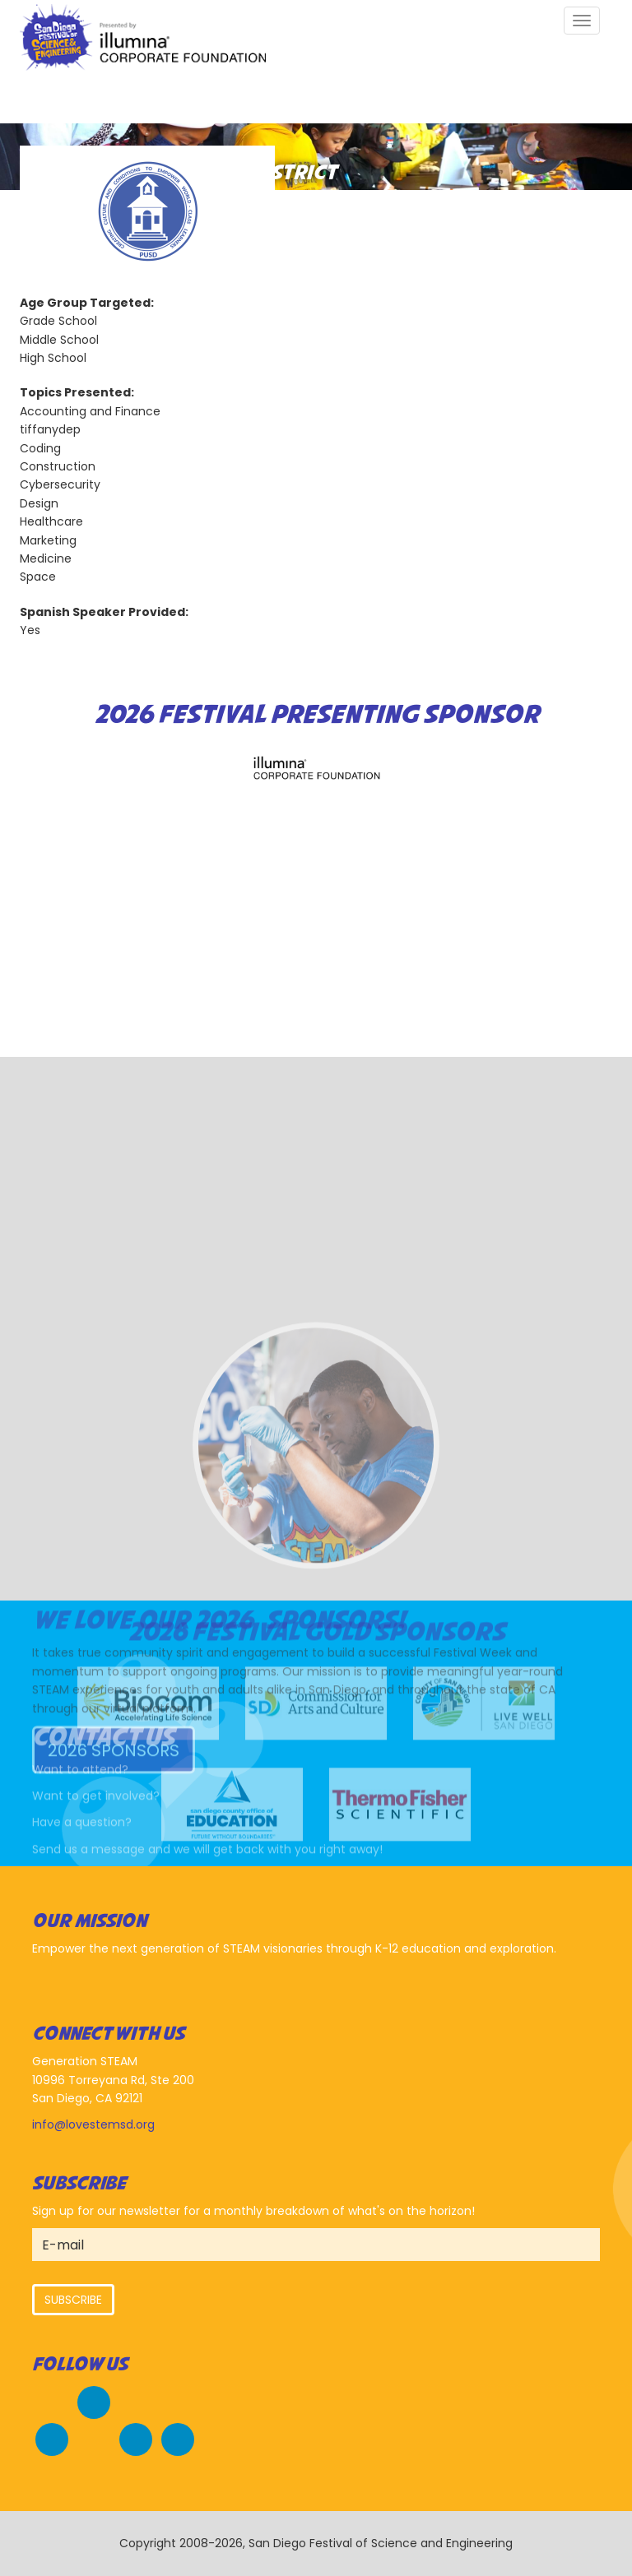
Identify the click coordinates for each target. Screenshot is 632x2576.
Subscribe (73, 2299)
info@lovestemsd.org (93, 2124)
